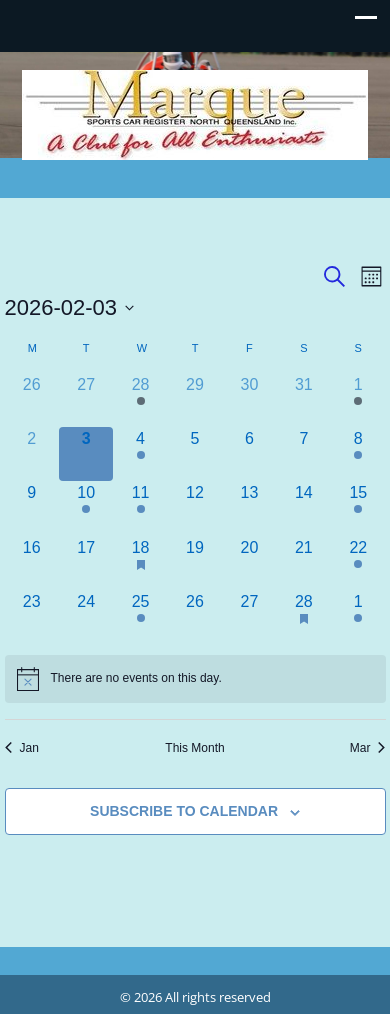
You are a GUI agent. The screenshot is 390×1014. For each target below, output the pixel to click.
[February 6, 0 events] (249, 454)
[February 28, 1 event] (304, 617)
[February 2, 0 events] (32, 454)
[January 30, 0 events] (249, 400)
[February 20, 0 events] (249, 563)
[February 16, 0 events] (32, 563)
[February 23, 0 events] (32, 617)
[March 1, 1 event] (358, 617)
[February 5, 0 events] (195, 454)
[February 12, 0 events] (195, 508)
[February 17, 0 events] (86, 563)
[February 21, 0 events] (304, 563)
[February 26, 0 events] (195, 617)
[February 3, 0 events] (86, 454)
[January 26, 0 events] (32, 400)
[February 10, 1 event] (86, 508)
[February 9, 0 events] (32, 508)
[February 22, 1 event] (358, 563)
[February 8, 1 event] (358, 454)
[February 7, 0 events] (304, 454)
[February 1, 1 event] (358, 400)
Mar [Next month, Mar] (368, 748)
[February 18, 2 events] (140, 563)
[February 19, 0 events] (195, 563)
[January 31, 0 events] (304, 400)
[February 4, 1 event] (140, 454)
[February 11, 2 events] (140, 508)
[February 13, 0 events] (249, 508)
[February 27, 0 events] (249, 617)
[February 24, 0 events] (86, 617)
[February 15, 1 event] (358, 508)
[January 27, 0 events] (86, 400)
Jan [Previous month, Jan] (22, 748)
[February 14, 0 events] (304, 508)
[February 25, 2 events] (140, 617)
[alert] (195, 679)
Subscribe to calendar (184, 811)
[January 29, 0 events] (195, 400)
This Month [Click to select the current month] (194, 748)
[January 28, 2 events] (140, 400)
